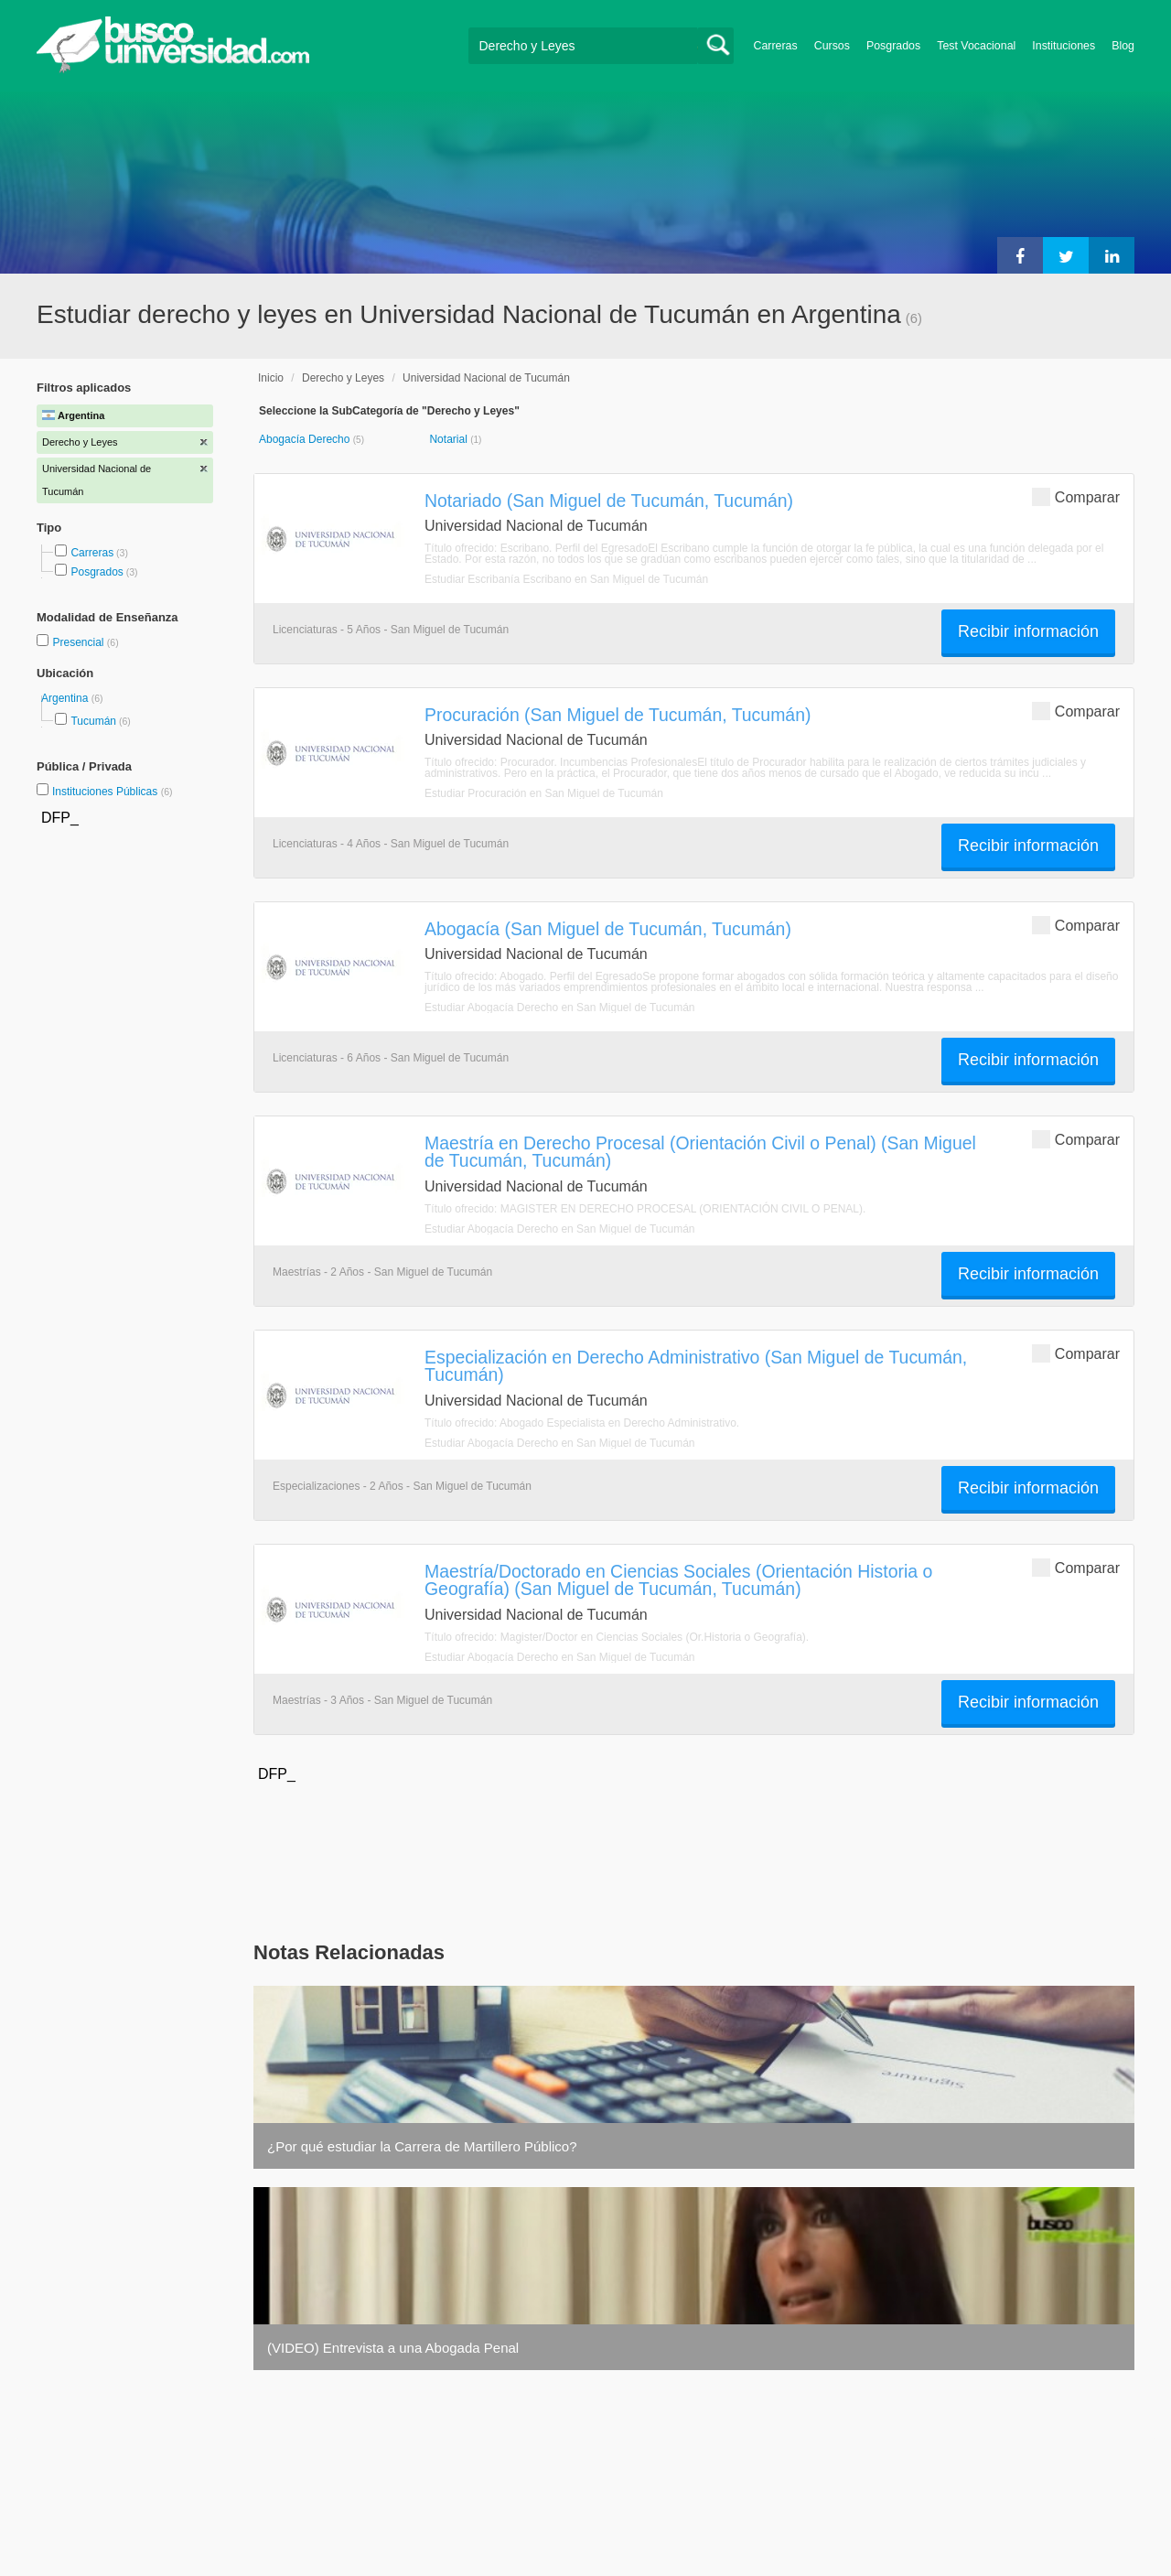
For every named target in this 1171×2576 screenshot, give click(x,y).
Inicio (271, 378)
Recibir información (1028, 631)
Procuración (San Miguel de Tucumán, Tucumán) (617, 715)
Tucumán (93, 721)
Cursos (832, 45)
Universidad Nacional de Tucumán (486, 378)
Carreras (776, 45)
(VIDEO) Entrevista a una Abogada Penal (393, 2347)
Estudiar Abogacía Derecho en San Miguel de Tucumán (559, 1007)
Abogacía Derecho (306, 439)
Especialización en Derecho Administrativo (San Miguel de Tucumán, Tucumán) (695, 1366)
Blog (1123, 45)
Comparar (1076, 496)
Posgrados (893, 45)
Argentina (66, 698)
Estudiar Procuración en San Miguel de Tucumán (543, 793)
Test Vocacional (976, 45)
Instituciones (1063, 45)
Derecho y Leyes (343, 378)
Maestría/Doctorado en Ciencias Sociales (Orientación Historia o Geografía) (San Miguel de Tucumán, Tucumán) (678, 1580)
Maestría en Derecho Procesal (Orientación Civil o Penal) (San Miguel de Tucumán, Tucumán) (700, 1151)
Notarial (449, 439)
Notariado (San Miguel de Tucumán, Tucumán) (608, 500)
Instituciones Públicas (112, 791)
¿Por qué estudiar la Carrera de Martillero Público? (422, 2146)
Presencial (79, 642)
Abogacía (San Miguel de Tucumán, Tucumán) (607, 929)
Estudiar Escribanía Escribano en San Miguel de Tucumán (566, 579)
